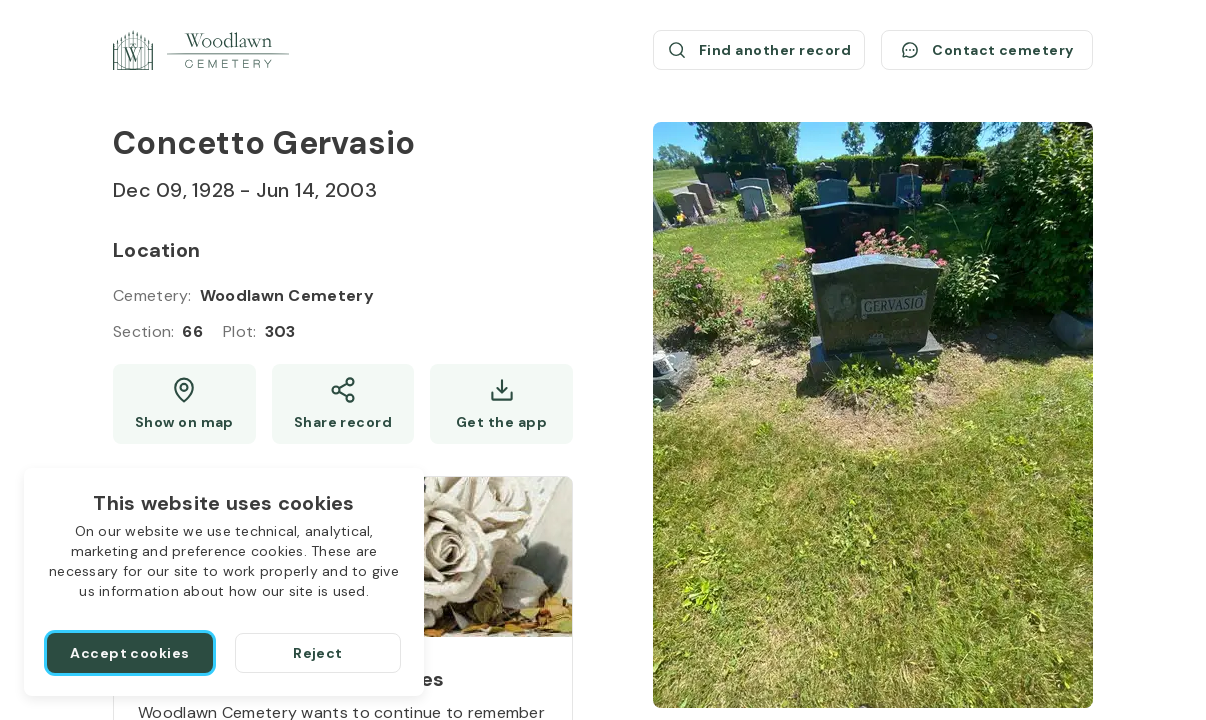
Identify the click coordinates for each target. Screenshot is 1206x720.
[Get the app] (501, 404)
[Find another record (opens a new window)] (759, 50)
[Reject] (318, 653)
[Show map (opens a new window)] (184, 404)
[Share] (343, 404)
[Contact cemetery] (987, 50)
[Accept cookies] (130, 653)
